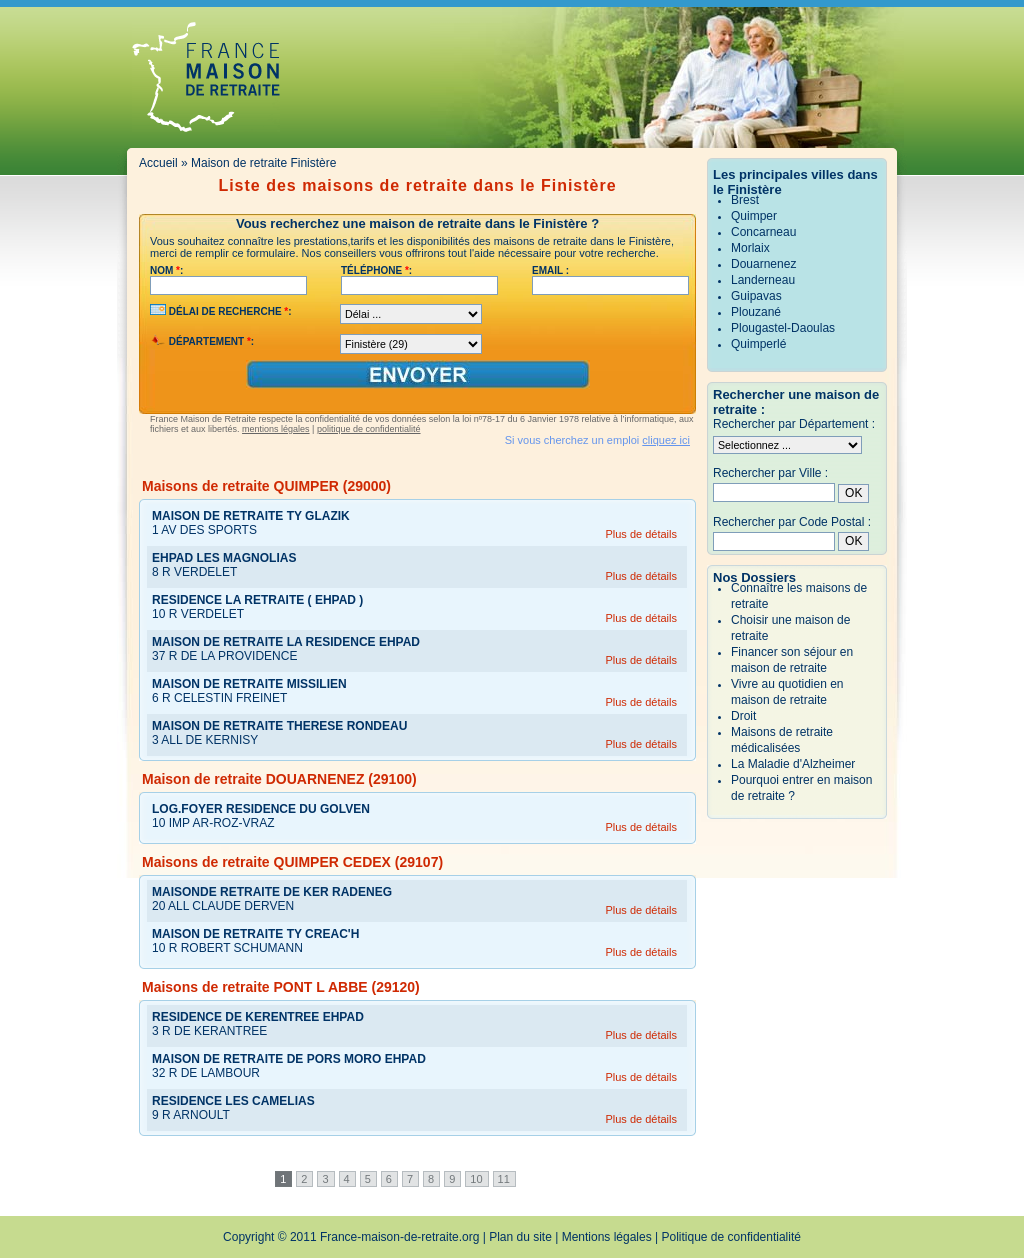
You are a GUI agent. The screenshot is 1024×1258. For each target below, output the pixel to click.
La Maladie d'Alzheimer (793, 764)
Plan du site (520, 1237)
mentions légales (276, 429)
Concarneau (763, 232)
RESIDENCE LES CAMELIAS (233, 1101)
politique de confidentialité (369, 429)
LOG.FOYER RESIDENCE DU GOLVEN (261, 809)
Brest (745, 200)
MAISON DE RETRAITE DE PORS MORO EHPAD (289, 1059)
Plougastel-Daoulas (783, 328)
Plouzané (756, 312)
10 (476, 1179)
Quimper (754, 216)
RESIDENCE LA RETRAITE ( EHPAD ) (257, 600)
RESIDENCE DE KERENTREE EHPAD (258, 1017)
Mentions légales (607, 1237)
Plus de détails (641, 534)
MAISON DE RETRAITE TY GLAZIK (251, 516)
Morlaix (750, 248)
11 (504, 1179)
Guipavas (756, 296)
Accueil (158, 163)
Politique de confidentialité (731, 1237)
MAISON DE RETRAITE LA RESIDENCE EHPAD (286, 642)
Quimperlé (758, 344)
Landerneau (763, 280)
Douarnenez (763, 264)
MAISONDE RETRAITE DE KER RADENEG (272, 892)
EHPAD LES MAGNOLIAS (224, 558)
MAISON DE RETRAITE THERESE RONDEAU (279, 726)
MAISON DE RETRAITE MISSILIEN (249, 684)
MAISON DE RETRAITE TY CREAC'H (255, 934)
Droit (743, 716)
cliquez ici (666, 440)
